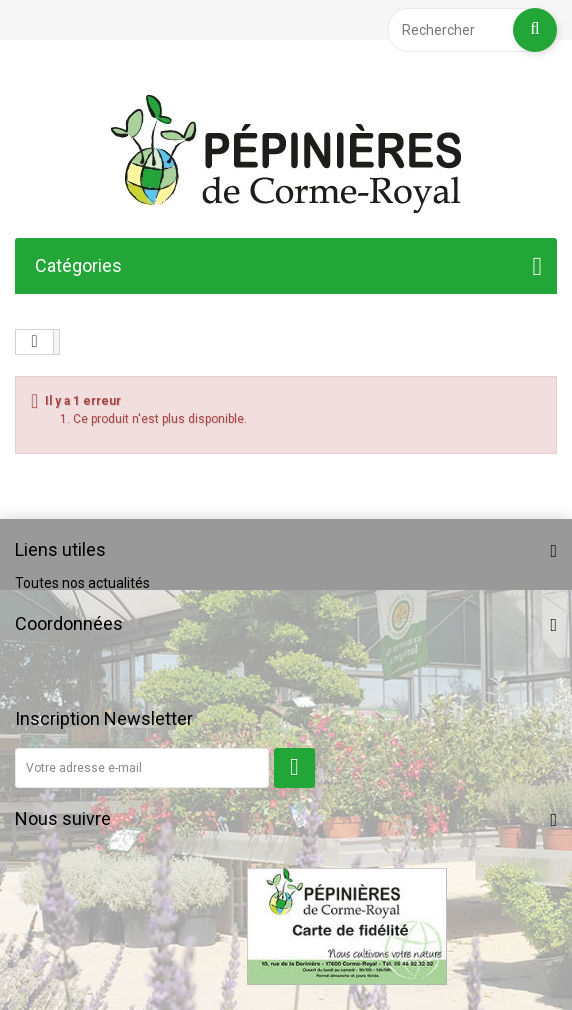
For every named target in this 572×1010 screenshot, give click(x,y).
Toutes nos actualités (82, 583)
